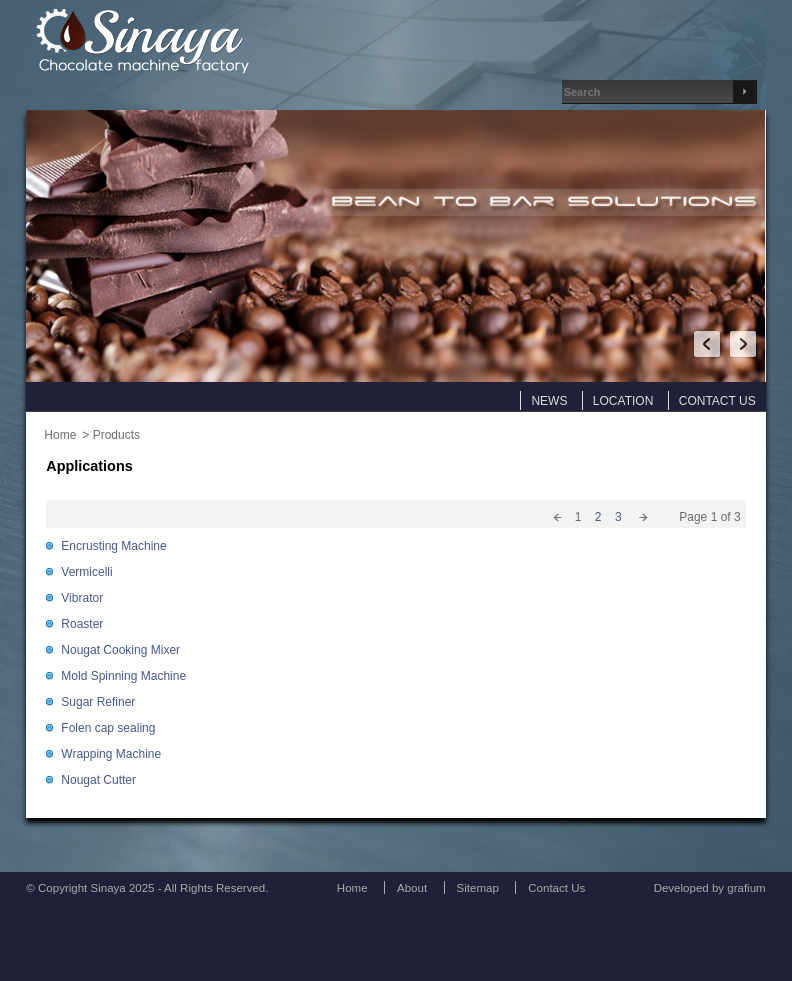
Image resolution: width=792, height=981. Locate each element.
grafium (746, 888)
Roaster (82, 624)
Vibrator (82, 598)
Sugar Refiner (98, 702)
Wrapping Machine (111, 754)
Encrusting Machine (113, 546)
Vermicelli (86, 572)
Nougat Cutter (98, 780)
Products (116, 435)
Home (60, 435)
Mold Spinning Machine (123, 676)
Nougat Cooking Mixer (120, 650)
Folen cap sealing (108, 728)
